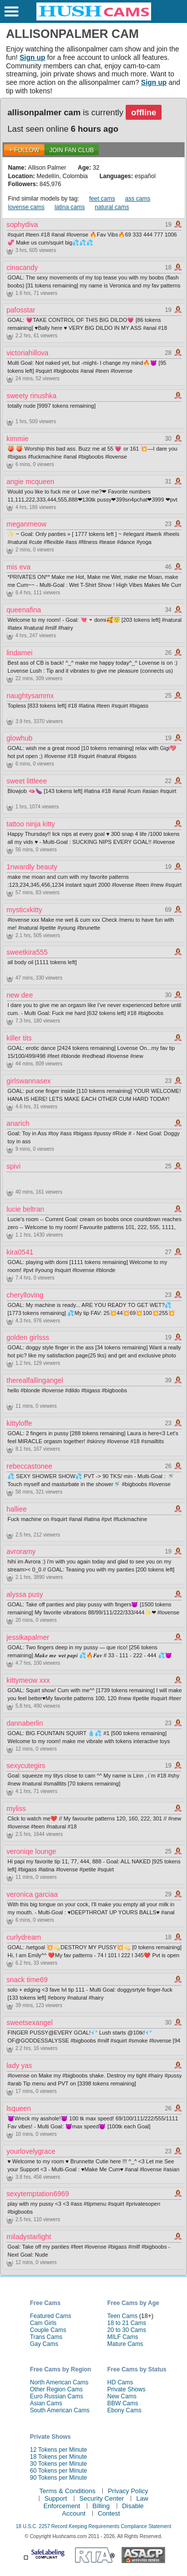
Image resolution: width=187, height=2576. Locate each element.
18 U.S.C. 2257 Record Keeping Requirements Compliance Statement (93, 2526)
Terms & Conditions (67, 2491)
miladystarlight (28, 2237)
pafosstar (20, 310)
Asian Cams (46, 2403)
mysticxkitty (24, 910)
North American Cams (59, 2382)
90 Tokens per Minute (58, 2477)
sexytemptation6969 (37, 2194)
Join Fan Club (71, 150)
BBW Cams (122, 2403)
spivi (13, 1166)
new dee (19, 995)
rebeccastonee (29, 1466)
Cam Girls (43, 2322)
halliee (16, 1509)
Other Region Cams (56, 2389)
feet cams (102, 198)
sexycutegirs (25, 1766)
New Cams (122, 2396)
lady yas (19, 2065)
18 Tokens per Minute (58, 2456)
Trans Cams (46, 2336)
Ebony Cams (124, 2410)
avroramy (20, 1551)
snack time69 (26, 1980)
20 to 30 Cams (126, 2329)
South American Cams (59, 2410)
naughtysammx (30, 696)
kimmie (17, 439)
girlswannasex (28, 1081)
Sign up (32, 57)
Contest (109, 2513)
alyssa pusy (24, 1594)
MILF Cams (122, 2336)
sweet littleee (26, 781)
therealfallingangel (34, 1380)
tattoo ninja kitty (30, 824)
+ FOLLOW (24, 150)
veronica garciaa (32, 1894)
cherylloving (24, 1295)
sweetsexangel (29, 2023)
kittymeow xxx (28, 1680)
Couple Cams (48, 2329)
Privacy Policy (128, 2491)
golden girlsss (27, 1337)
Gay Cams (44, 2343)
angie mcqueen (30, 482)
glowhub (19, 738)
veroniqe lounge (31, 1851)
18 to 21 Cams (126, 2322)
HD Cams (120, 2382)
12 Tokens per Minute (58, 2449)
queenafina (23, 610)
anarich (17, 1123)
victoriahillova (27, 353)
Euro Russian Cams (56, 2396)
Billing (101, 2506)
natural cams (112, 207)
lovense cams (26, 207)
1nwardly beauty (31, 867)
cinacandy (22, 267)
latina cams (69, 207)
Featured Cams (50, 2316)
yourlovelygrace (30, 2151)
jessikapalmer (27, 1637)
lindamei (19, 653)
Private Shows (126, 2389)
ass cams (138, 198)
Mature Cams (125, 2343)
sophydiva (22, 225)
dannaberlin (24, 1723)
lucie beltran (25, 1209)
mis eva (18, 567)
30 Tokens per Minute (58, 2463)
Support (55, 2498)
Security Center (101, 2498)
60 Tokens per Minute (58, 2470)
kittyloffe (19, 1423)
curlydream (23, 1937)
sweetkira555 (27, 952)
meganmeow (26, 524)
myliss (16, 1808)
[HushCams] (93, 18)
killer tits (19, 1038)
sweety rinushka (31, 396)
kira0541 (19, 1252)
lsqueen (18, 2108)
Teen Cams (122, 2316)
